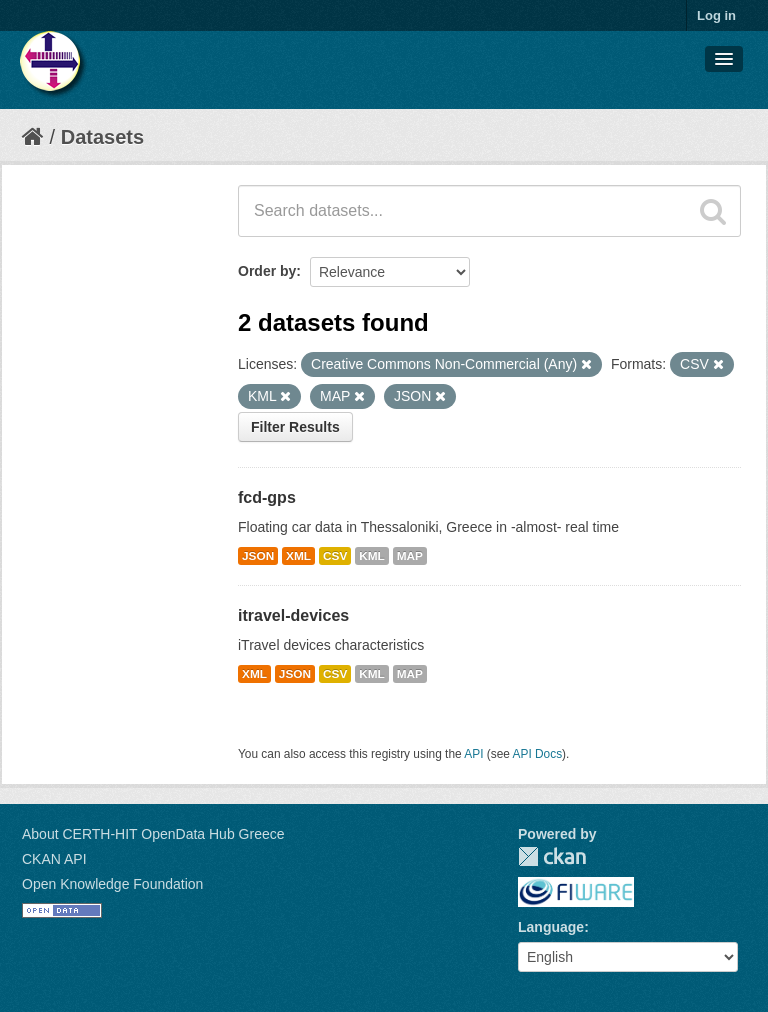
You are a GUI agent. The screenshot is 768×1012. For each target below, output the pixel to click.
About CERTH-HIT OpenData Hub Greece (153, 834)
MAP (410, 556)
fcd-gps (267, 497)
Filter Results (295, 427)
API (473, 754)
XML (298, 556)
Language (551, 927)
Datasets (102, 137)
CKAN (552, 856)
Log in (716, 15)
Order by (267, 271)
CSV (335, 556)
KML (372, 556)
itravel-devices (293, 615)
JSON (258, 556)
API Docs (538, 754)
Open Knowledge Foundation (112, 884)
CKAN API (54, 859)
